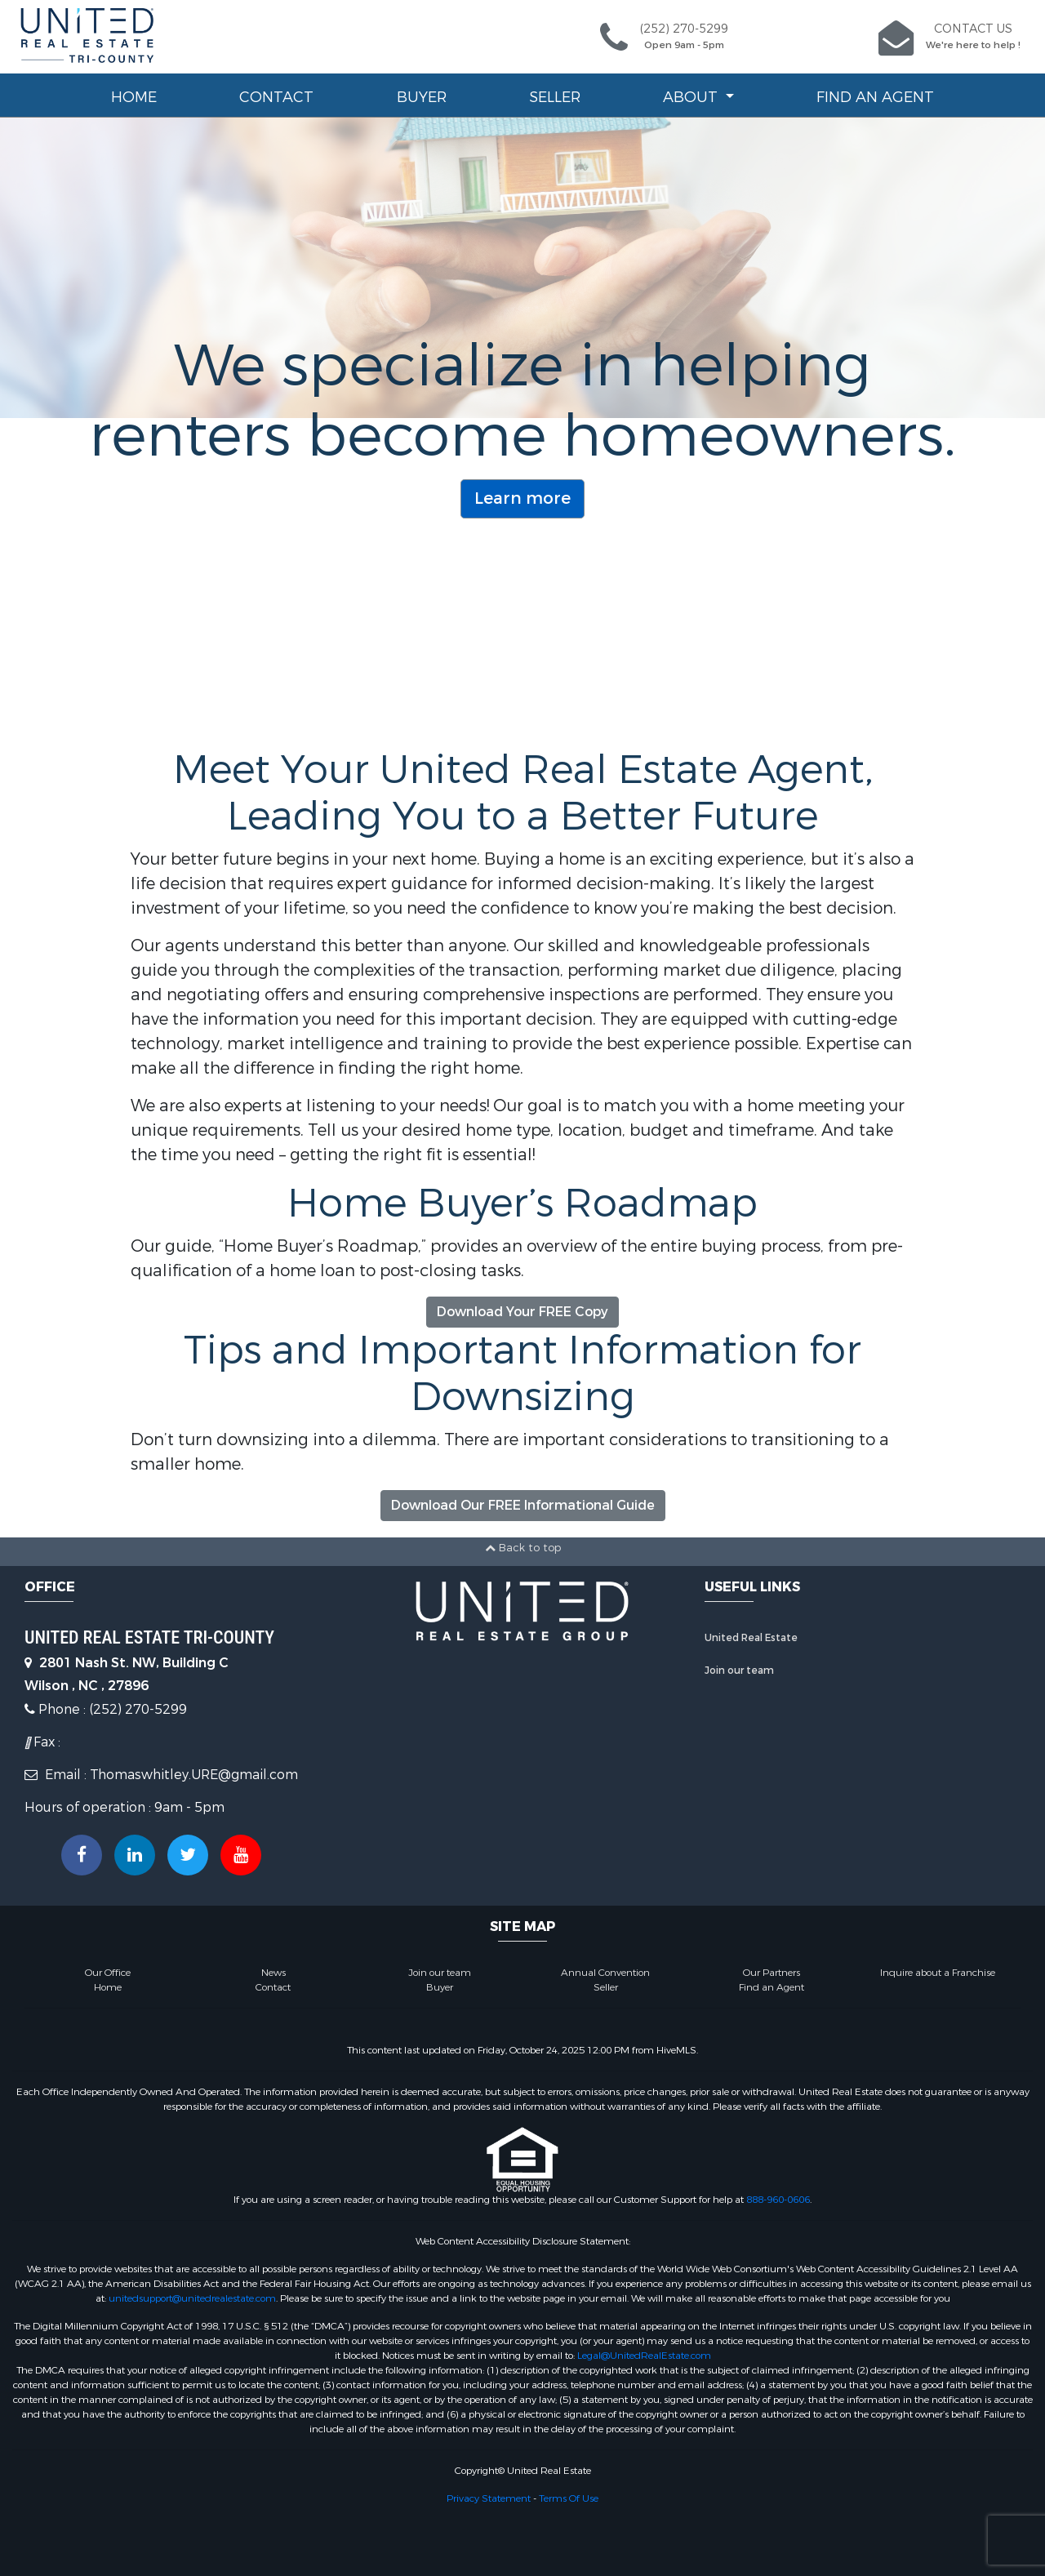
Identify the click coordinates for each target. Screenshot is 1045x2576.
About (692, 97)
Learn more (522, 498)
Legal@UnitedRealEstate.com (644, 2355)
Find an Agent (875, 97)
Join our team (739, 1670)
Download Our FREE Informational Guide (523, 1505)
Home (134, 97)
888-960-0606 (778, 2199)
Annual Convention (605, 1972)
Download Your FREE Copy (522, 1311)
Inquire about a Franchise (937, 1972)
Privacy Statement (489, 2498)
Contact (276, 97)
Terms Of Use (568, 2498)
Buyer (422, 97)
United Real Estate (751, 1637)
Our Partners (771, 1972)
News (273, 1972)
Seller (554, 97)
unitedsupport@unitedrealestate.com (192, 2298)
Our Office (108, 1972)
